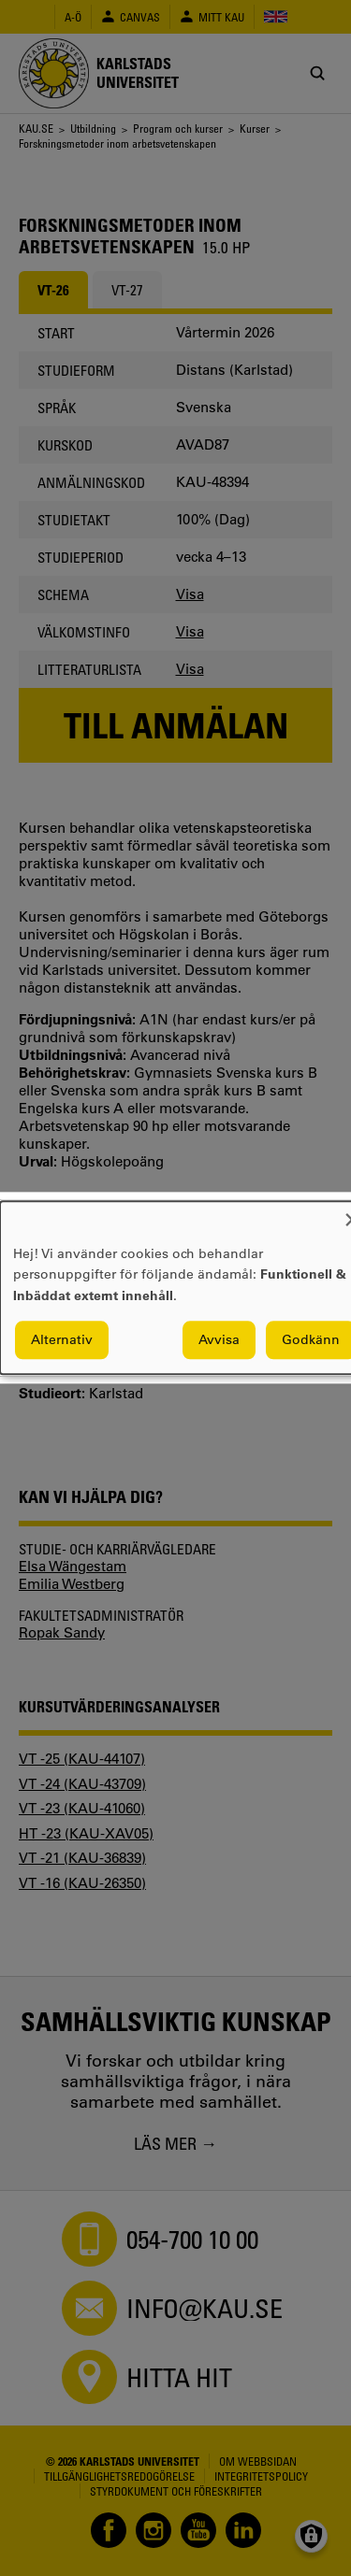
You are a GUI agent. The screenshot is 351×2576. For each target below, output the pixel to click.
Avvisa (219, 1340)
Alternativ (62, 1340)
